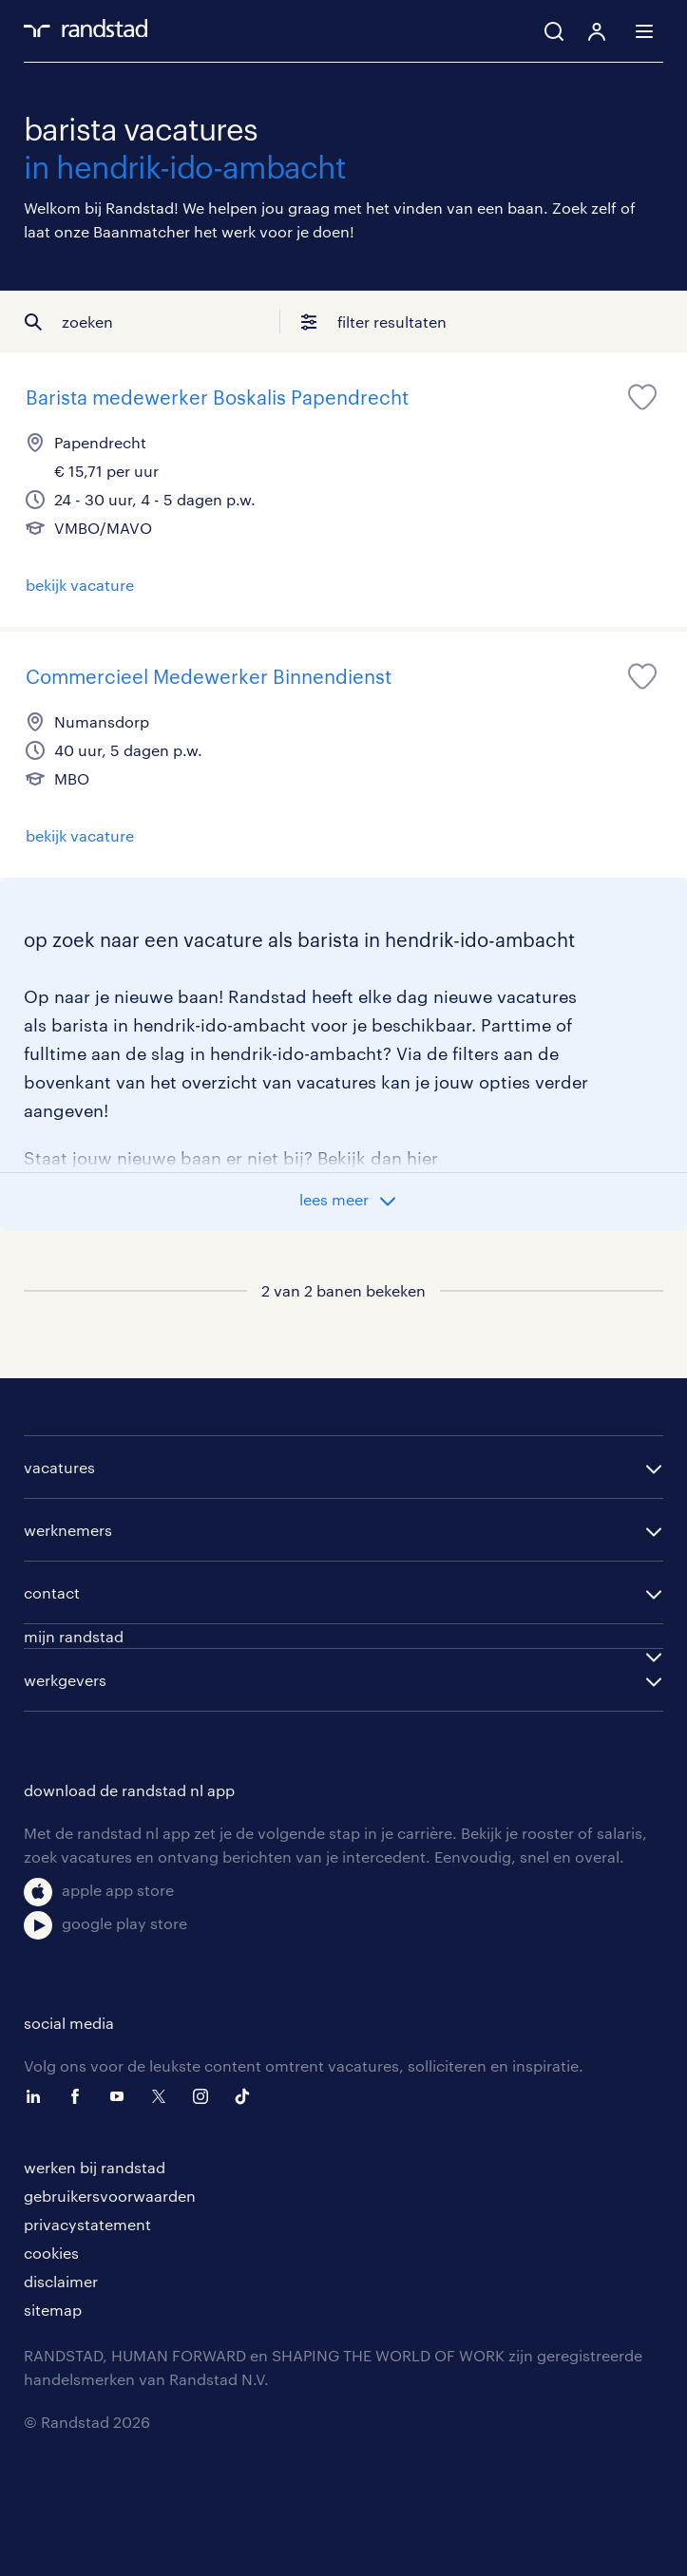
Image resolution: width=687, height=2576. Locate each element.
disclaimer (61, 2281)
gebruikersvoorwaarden (110, 2196)
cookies (51, 2253)
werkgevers (65, 1680)
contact (52, 1592)
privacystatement (87, 2224)
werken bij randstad (94, 2167)
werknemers (68, 1530)
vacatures (59, 1467)
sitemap (53, 2310)
